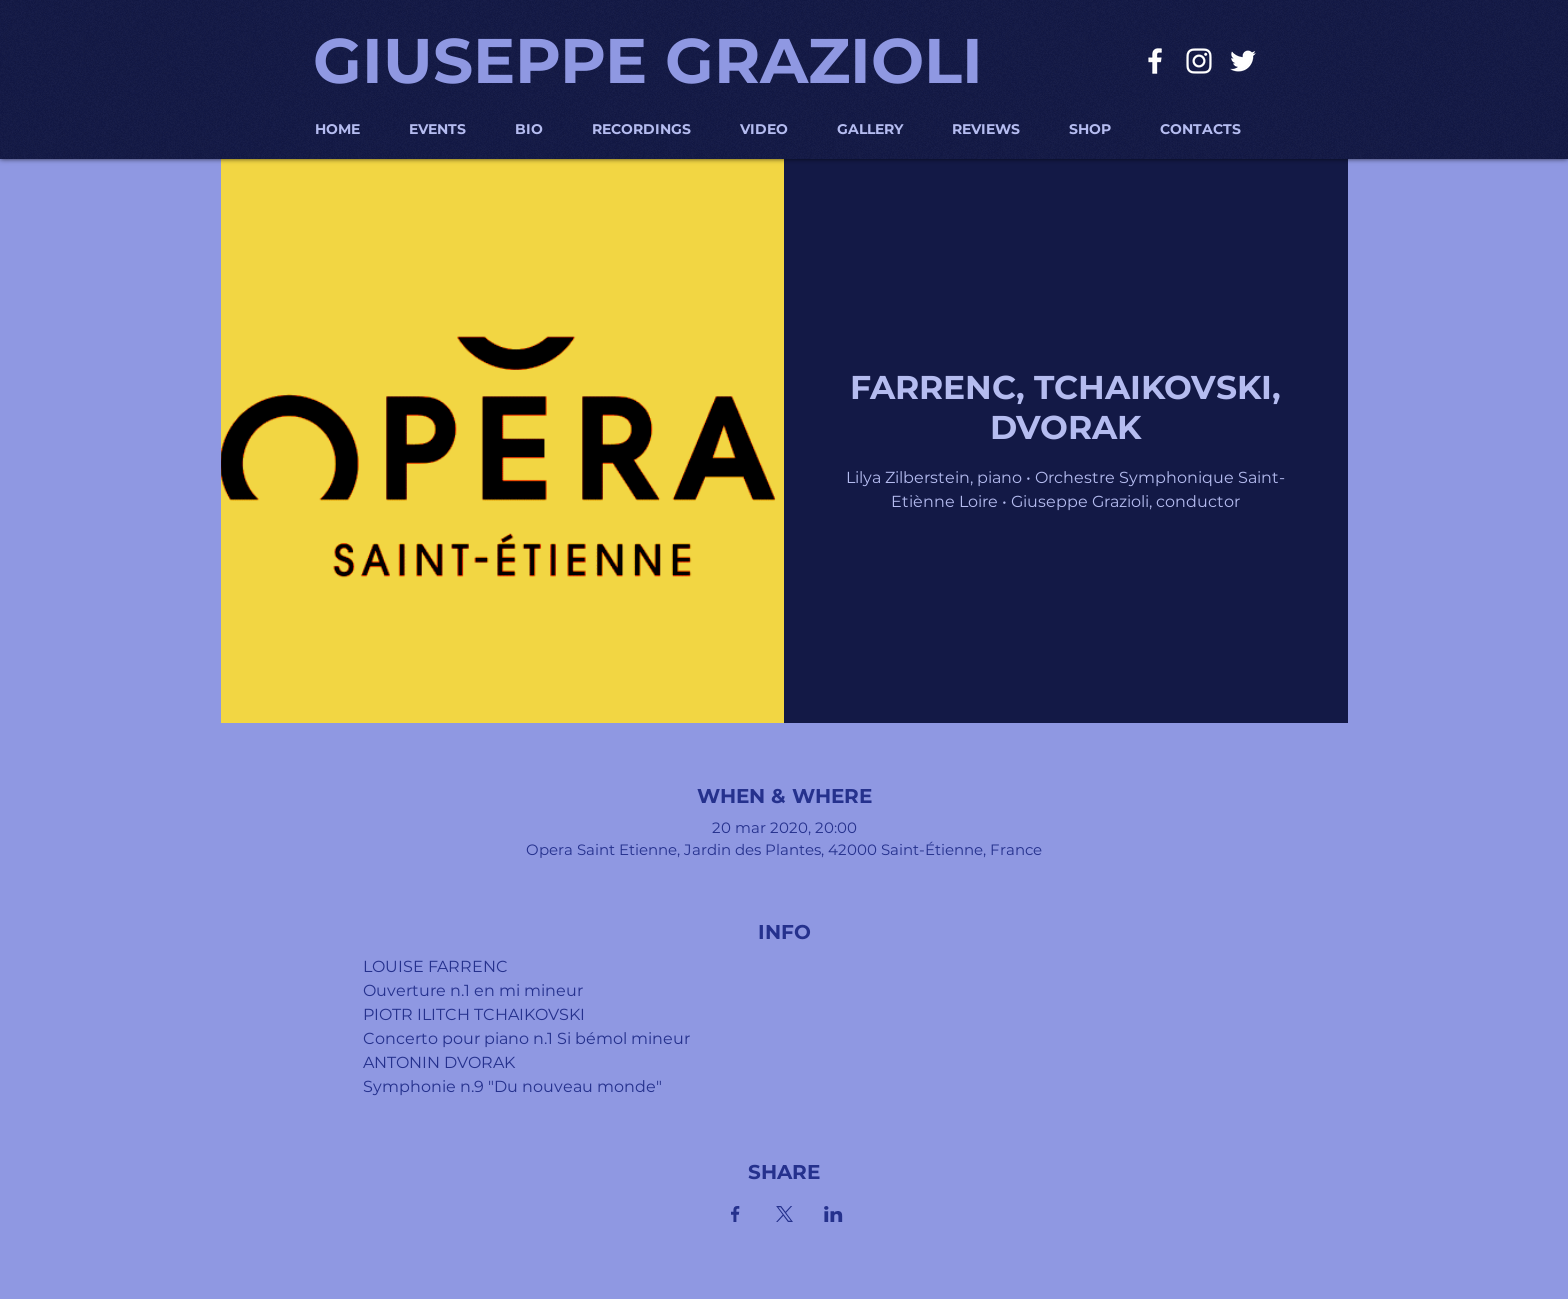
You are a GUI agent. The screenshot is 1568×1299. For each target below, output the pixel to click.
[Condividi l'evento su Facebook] (735, 1214)
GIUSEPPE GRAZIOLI (648, 60)
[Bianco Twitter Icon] (1243, 61)
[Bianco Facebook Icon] (1155, 61)
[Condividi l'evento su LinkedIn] (833, 1214)
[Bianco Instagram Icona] (1199, 61)
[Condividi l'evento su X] (784, 1214)
